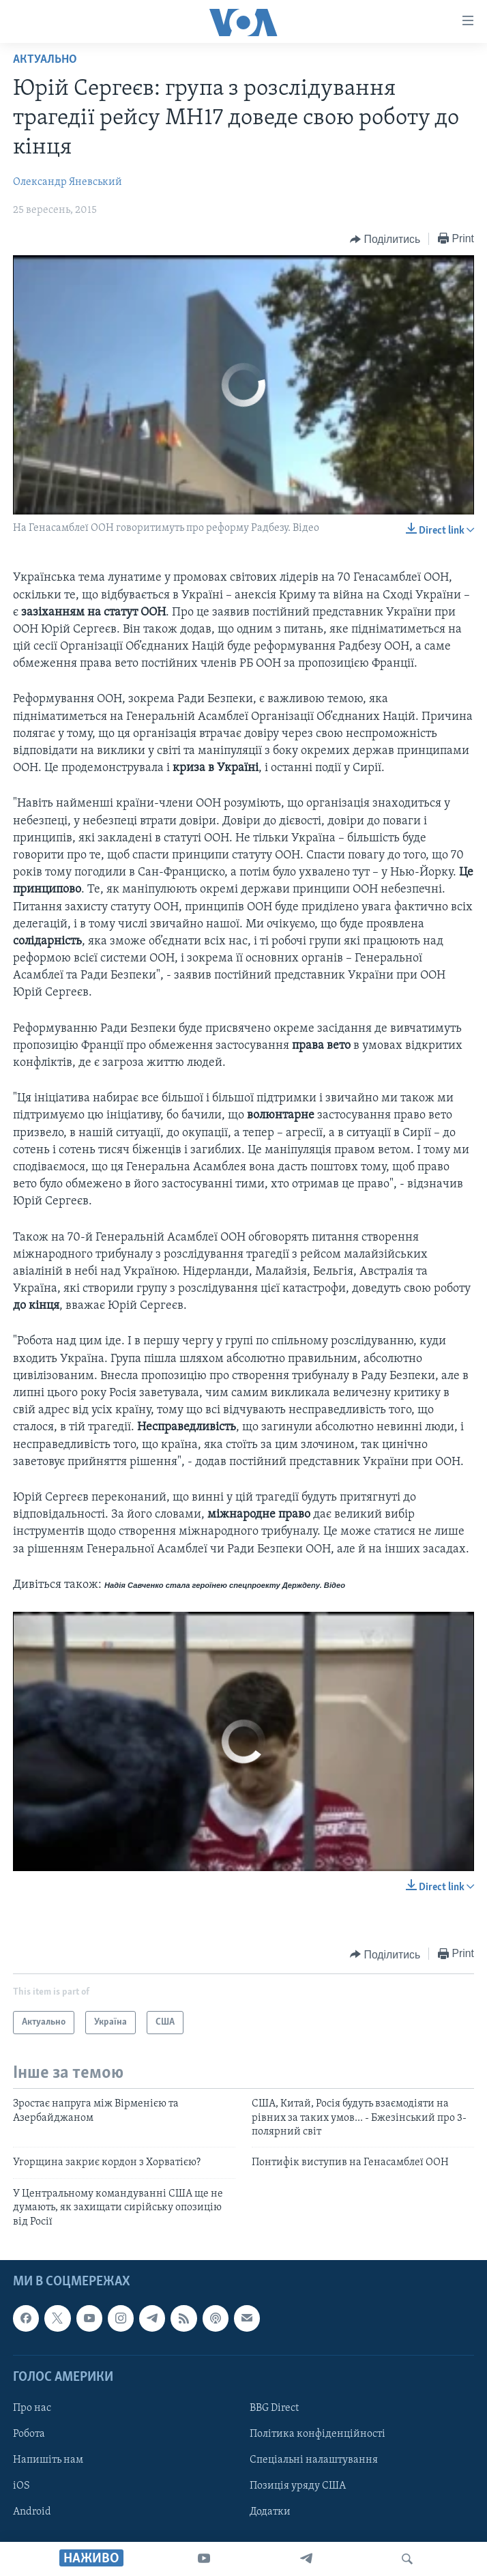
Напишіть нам (48, 2460)
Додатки (270, 2511)
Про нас (32, 2408)
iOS (21, 2485)
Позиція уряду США (298, 2485)
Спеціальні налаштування (314, 2460)
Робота (29, 2434)
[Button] (385, 239)
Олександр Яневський (67, 182)
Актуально (45, 59)
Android (32, 2511)
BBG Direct (274, 2408)
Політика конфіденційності (317, 2434)
